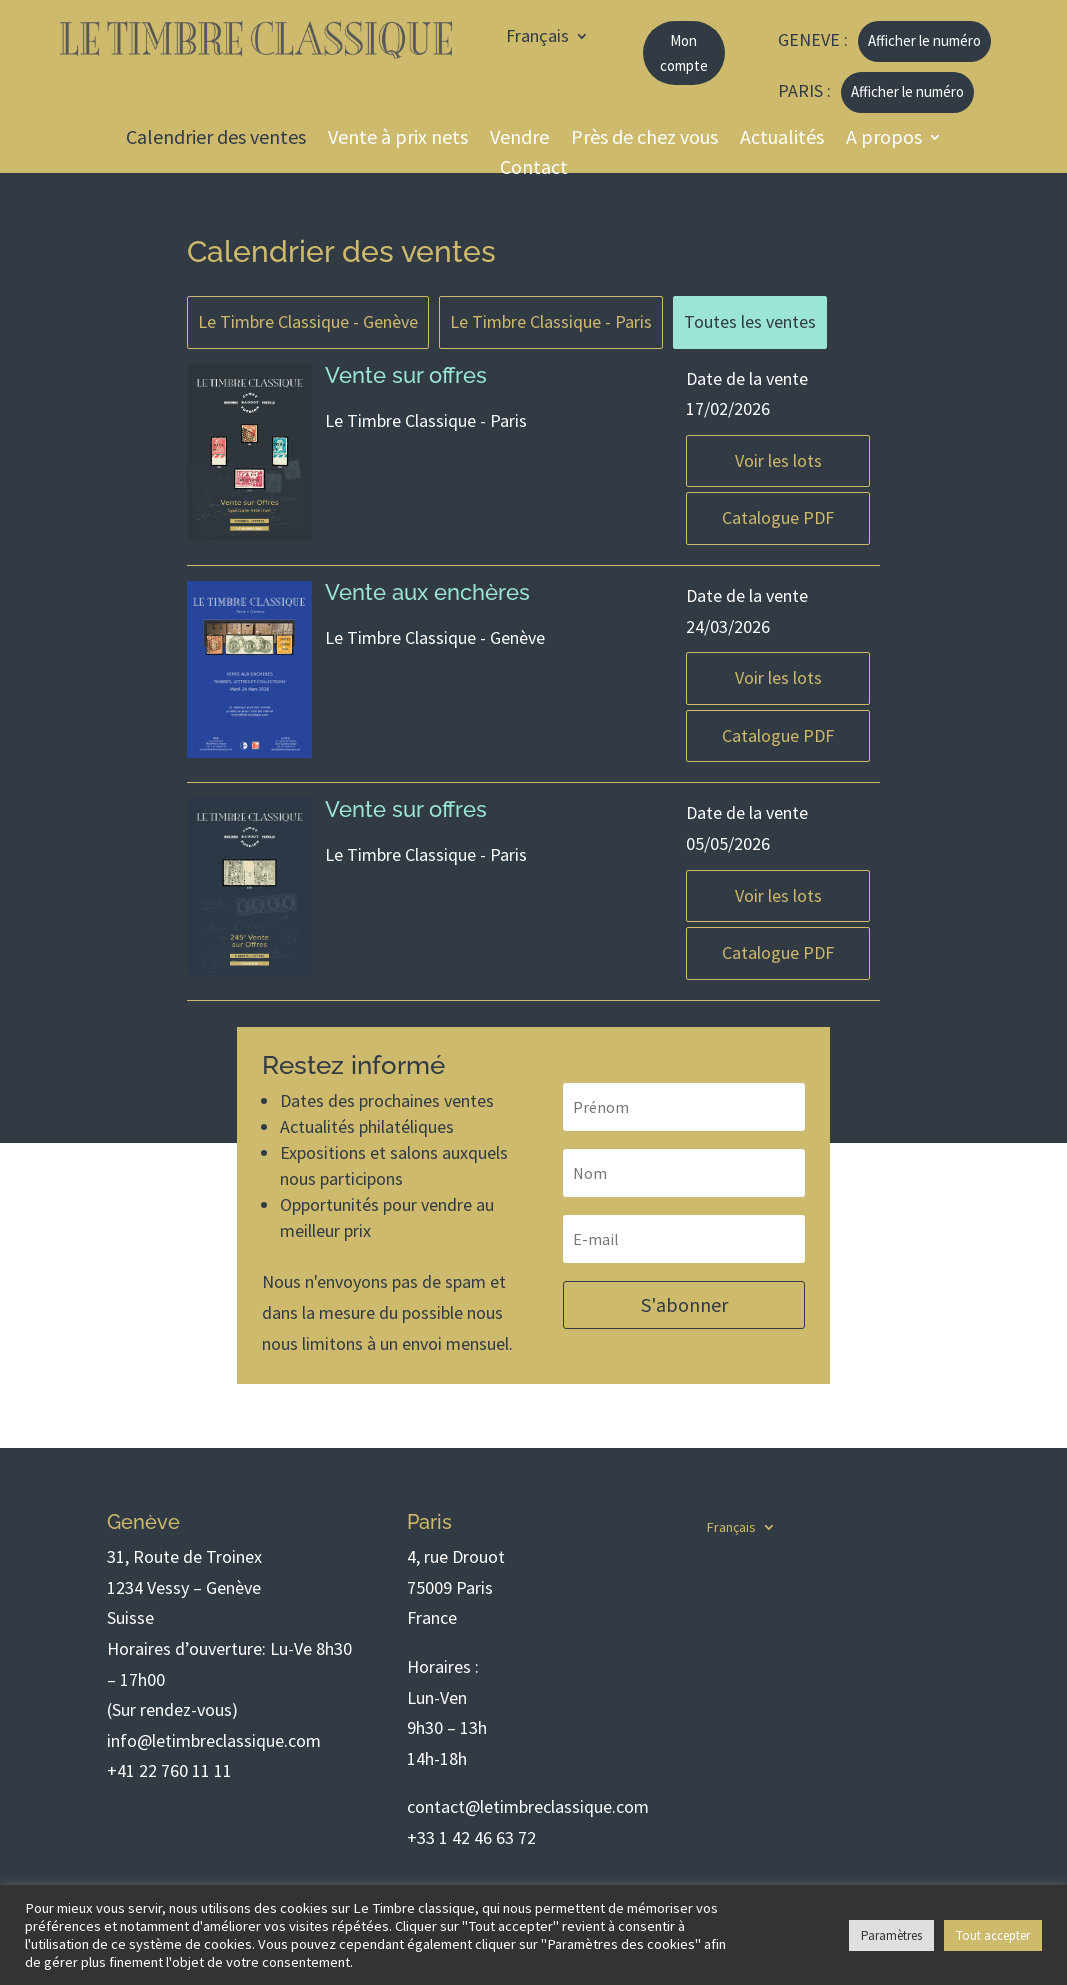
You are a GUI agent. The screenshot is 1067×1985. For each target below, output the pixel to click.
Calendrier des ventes (216, 139)
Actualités (782, 139)
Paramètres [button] (891, 1935)
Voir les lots (778, 460)
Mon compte (684, 53)
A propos (884, 139)
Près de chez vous (644, 139)
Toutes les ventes (750, 321)
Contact (534, 169)
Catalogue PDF (778, 517)
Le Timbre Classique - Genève (308, 321)
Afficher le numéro (924, 40)
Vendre (519, 139)
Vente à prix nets (398, 139)
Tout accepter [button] (993, 1935)
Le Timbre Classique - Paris (551, 321)
